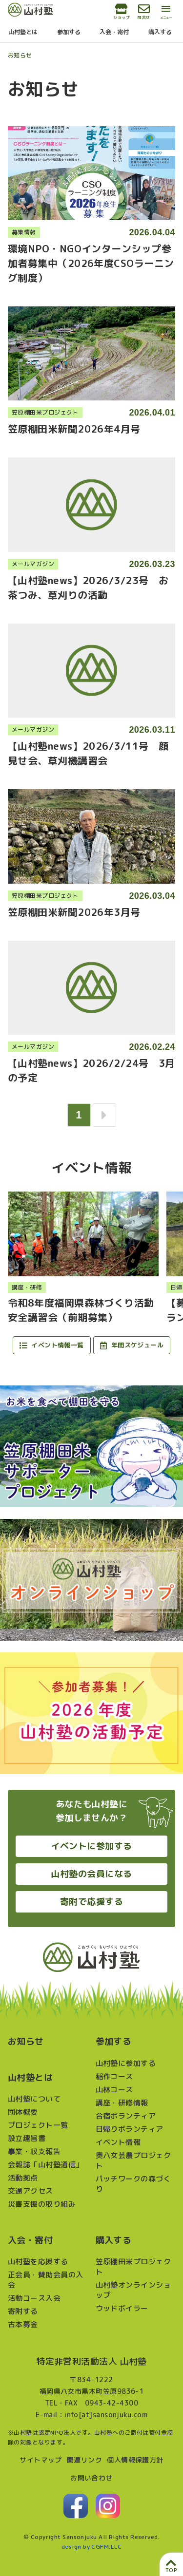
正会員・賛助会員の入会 (45, 2280)
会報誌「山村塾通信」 (45, 2164)
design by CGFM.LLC (91, 2546)
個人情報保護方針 (135, 2459)
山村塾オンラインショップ (133, 2290)
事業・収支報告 (34, 2151)
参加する (69, 32)
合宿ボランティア (126, 2116)
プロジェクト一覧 (38, 2125)
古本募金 (23, 2324)
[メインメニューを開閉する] (166, 12)
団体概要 (23, 2112)
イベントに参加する (91, 1846)
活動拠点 (23, 2178)
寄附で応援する (91, 1901)
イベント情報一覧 (52, 1345)
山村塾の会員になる (91, 1874)
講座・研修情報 (122, 2103)
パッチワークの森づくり (133, 2184)
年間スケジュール (131, 1345)
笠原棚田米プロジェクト (133, 2266)
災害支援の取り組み (42, 2204)
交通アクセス (30, 2191)
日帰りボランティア (129, 2129)
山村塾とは (23, 32)
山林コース (114, 2089)
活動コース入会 (34, 2298)
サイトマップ (41, 2459)
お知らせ (20, 55)
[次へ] (104, 1115)
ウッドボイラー (122, 2308)
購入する (160, 32)
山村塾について (34, 2099)
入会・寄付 (114, 32)
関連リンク (84, 2459)
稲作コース (114, 2076)
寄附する (23, 2311)
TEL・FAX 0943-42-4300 (91, 2402)
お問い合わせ (91, 2477)
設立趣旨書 (26, 2138)
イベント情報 (118, 2142)
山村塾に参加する (126, 2063)
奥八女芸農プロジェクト (133, 2160)
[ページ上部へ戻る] (171, 2564)
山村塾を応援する (38, 2261)
